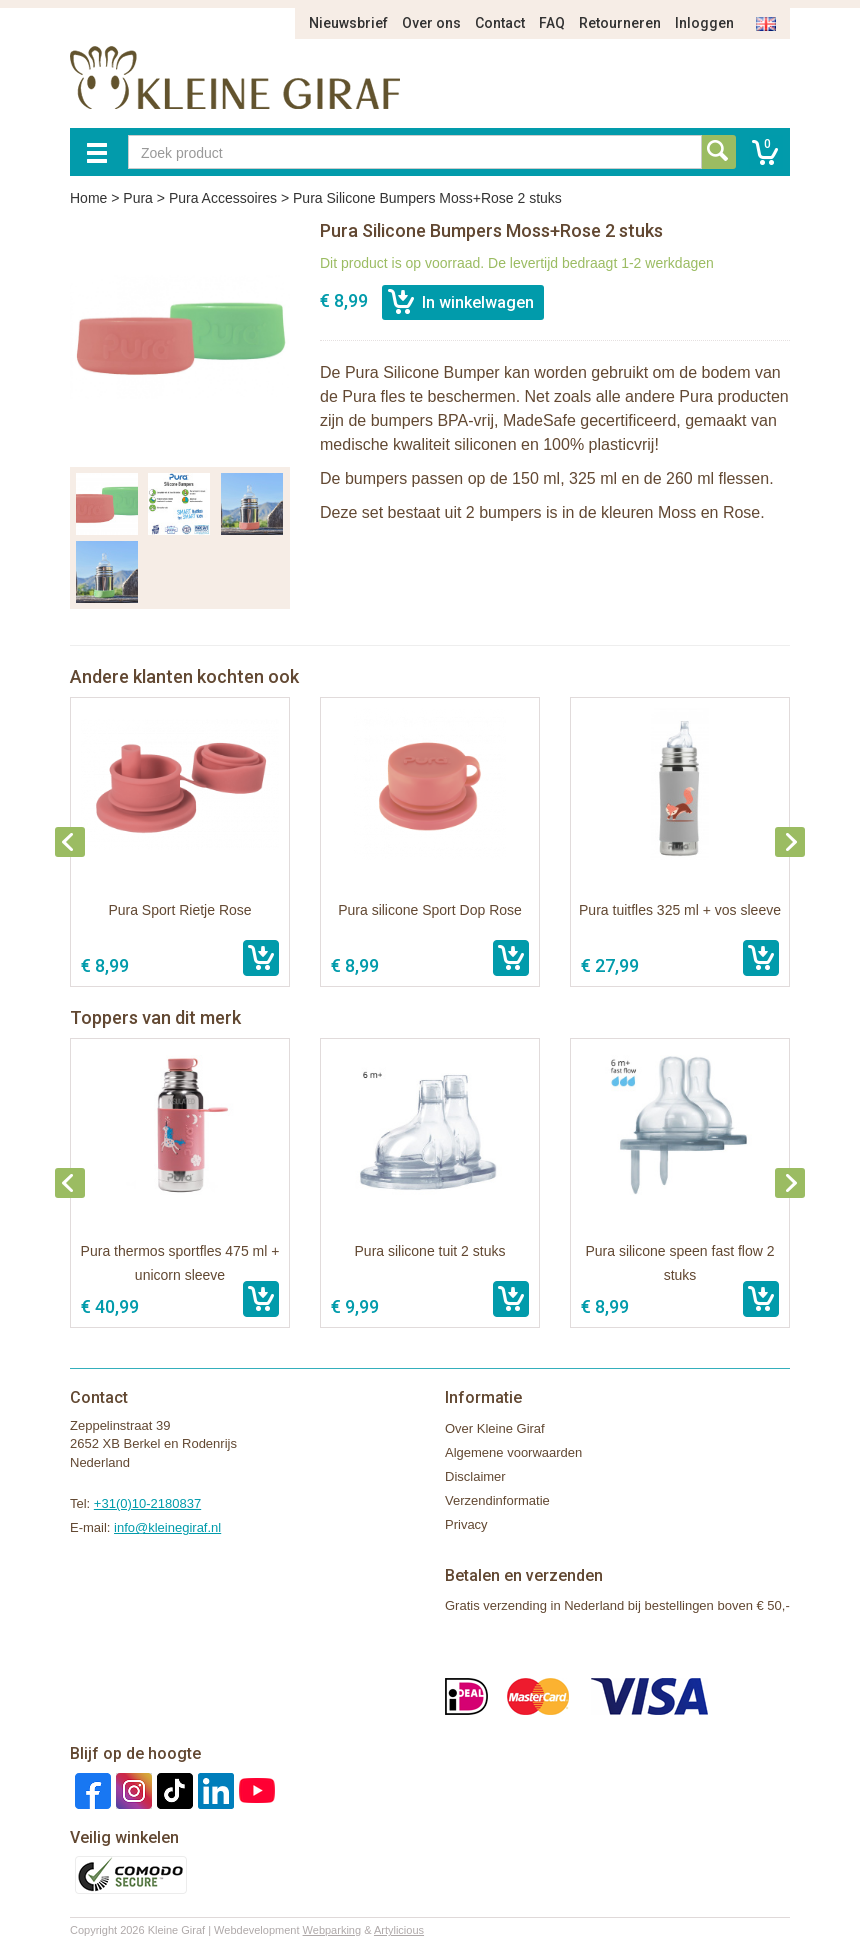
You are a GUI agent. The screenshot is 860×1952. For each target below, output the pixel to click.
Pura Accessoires (223, 198)
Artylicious (399, 1930)
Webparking (332, 1930)
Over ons (431, 23)
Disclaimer (475, 1476)
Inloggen (704, 23)
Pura (138, 198)
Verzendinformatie (497, 1500)
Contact (500, 23)
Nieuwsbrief (348, 23)
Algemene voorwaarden (513, 1452)
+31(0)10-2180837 (147, 1503)
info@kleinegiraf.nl (167, 1527)
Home (88, 198)
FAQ (552, 23)
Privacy (466, 1524)
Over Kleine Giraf (495, 1428)
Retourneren (620, 23)
